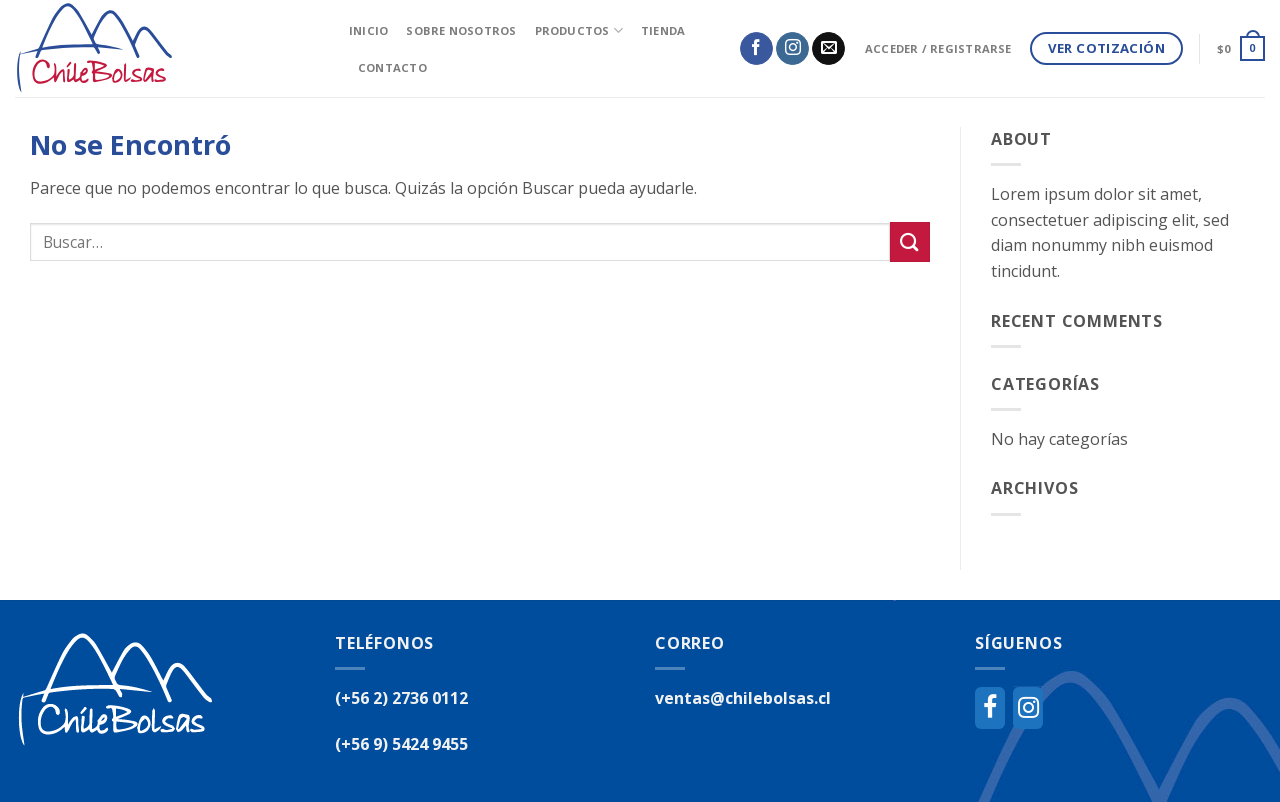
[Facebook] (990, 708)
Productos (579, 30)
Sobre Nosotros (461, 30)
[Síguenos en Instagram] (792, 49)
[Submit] (910, 241)
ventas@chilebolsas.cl (743, 698)
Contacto (392, 67)
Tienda (663, 30)
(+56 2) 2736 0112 (401, 698)
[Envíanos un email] (828, 49)
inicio (368, 30)
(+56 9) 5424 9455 (401, 744)
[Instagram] (1028, 708)
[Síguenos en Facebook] (756, 49)
